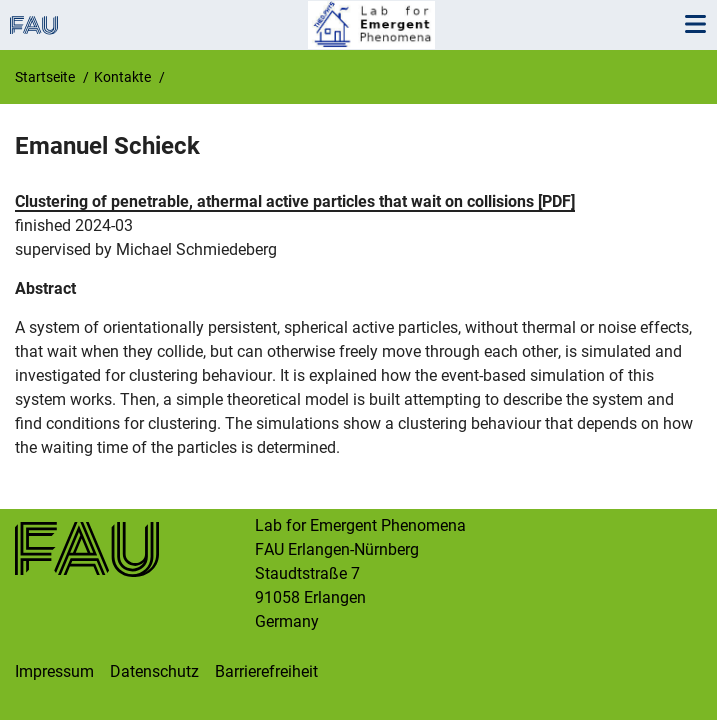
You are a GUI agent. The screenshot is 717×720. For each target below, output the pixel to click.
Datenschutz (154, 671)
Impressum (54, 671)
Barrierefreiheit (266, 671)
